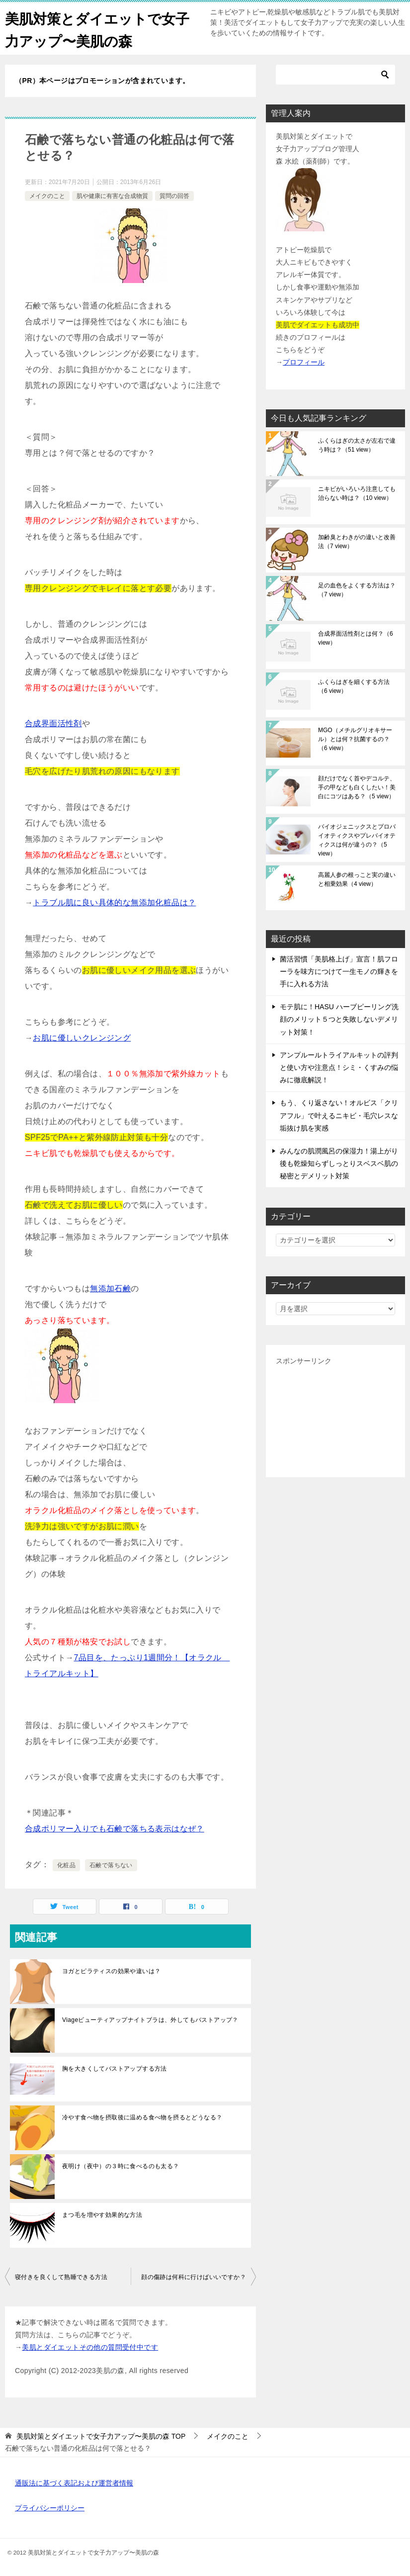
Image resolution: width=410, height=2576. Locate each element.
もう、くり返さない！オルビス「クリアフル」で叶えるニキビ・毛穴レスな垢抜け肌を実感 (339, 1115)
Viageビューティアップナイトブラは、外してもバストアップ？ (150, 2019)
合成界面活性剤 (53, 723)
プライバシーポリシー (49, 2508)
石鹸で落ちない (111, 1865)
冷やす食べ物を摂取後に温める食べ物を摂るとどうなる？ (142, 2117)
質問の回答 (174, 195)
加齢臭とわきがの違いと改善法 (357, 542)
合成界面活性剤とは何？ (355, 638)
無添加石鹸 (110, 1288)
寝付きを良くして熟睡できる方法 (61, 2277)
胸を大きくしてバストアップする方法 (114, 2068)
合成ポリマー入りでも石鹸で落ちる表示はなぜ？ (114, 1828)
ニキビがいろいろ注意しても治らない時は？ (357, 493)
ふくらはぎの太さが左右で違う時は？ (357, 445)
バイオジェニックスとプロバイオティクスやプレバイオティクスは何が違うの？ (357, 840)
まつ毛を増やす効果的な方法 (102, 2214)
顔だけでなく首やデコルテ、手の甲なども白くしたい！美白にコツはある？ (357, 787)
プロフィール (304, 362)
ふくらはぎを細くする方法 (354, 686)
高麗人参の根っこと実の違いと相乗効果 (357, 879)
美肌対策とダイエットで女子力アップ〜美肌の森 (96, 28)
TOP (100, 2436)
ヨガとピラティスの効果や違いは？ (111, 1971)
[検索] (335, 75)
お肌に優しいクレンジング (82, 1038)
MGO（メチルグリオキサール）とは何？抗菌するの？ (355, 739)
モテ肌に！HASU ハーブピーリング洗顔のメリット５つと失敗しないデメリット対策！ (339, 1019)
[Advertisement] (335, 1417)
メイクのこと (47, 195)
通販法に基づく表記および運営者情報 (74, 2483)
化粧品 (66, 1865)
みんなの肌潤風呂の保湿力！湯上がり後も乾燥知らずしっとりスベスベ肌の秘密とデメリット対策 (339, 1163)
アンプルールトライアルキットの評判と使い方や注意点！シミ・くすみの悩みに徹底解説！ (339, 1067)
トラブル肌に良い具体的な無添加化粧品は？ (114, 902)
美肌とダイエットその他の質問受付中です (90, 2347)
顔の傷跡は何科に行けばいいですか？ (193, 2277)
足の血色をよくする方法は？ (357, 590)
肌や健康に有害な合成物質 (112, 195)
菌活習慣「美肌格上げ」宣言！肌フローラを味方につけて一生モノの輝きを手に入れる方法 (339, 971)
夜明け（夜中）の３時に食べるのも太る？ (120, 2166)
